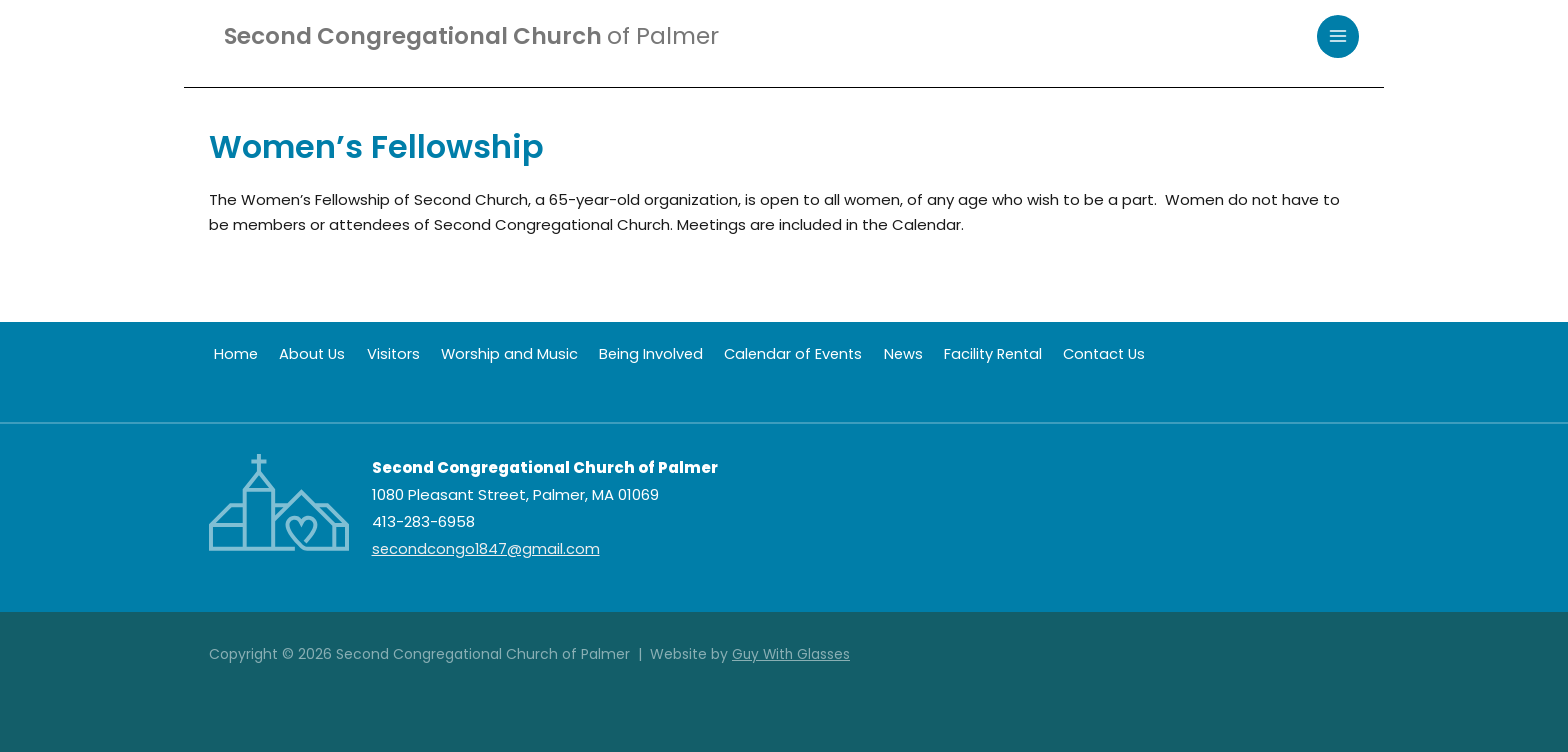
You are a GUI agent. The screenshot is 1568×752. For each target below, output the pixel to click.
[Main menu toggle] (1338, 37)
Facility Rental (958, 353)
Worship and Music (490, 353)
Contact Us (1067, 353)
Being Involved (627, 353)
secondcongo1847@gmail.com (487, 548)
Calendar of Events (766, 353)
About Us (303, 353)
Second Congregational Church (480, 36)
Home (231, 353)
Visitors (379, 353)
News (872, 353)
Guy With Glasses (792, 654)
